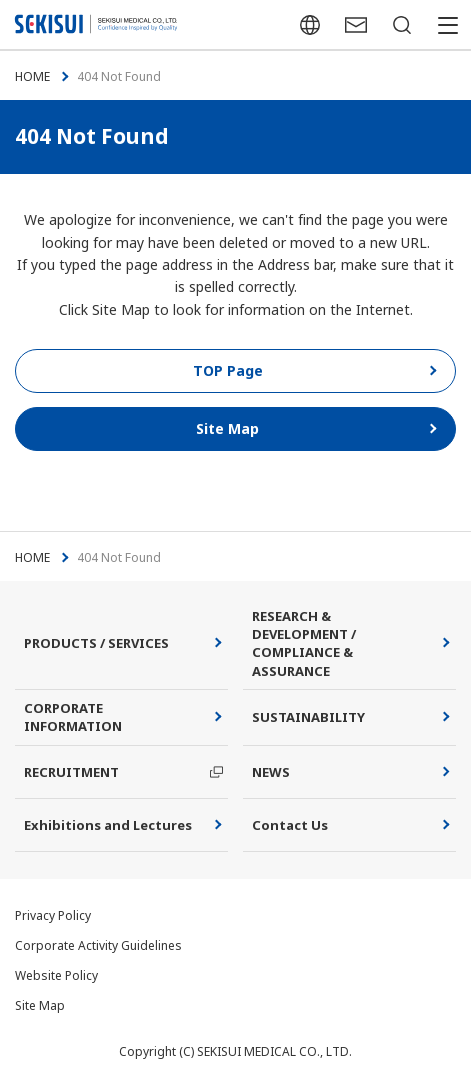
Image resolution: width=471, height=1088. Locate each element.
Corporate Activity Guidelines (98, 945)
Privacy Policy (53, 915)
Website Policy (56, 975)
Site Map (40, 1005)
